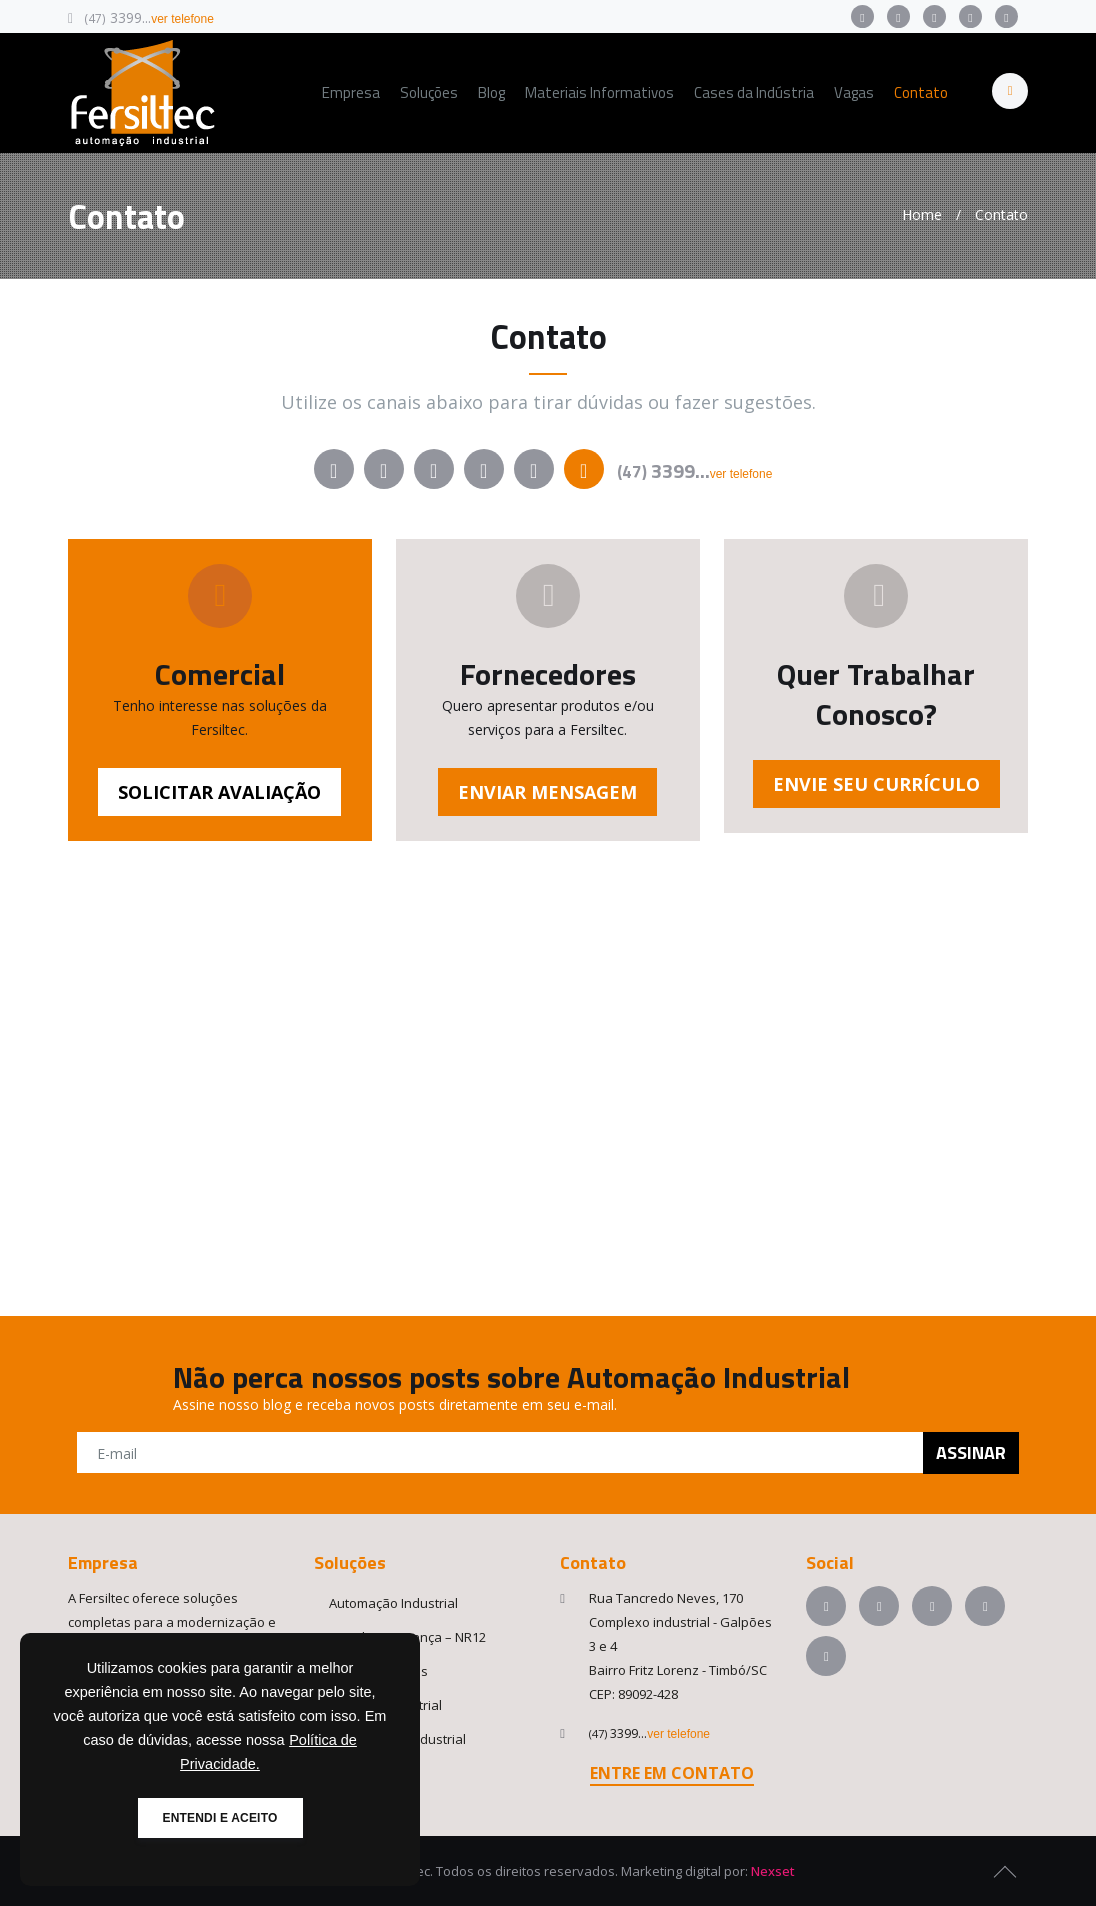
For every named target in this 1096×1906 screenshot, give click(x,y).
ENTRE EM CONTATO (672, 1773)
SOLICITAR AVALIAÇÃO (219, 792)
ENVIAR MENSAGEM (547, 792)
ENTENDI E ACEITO (220, 1818)
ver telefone (182, 19)
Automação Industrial (393, 1603)
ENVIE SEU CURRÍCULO (876, 784)
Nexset (773, 1871)
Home (922, 214)
